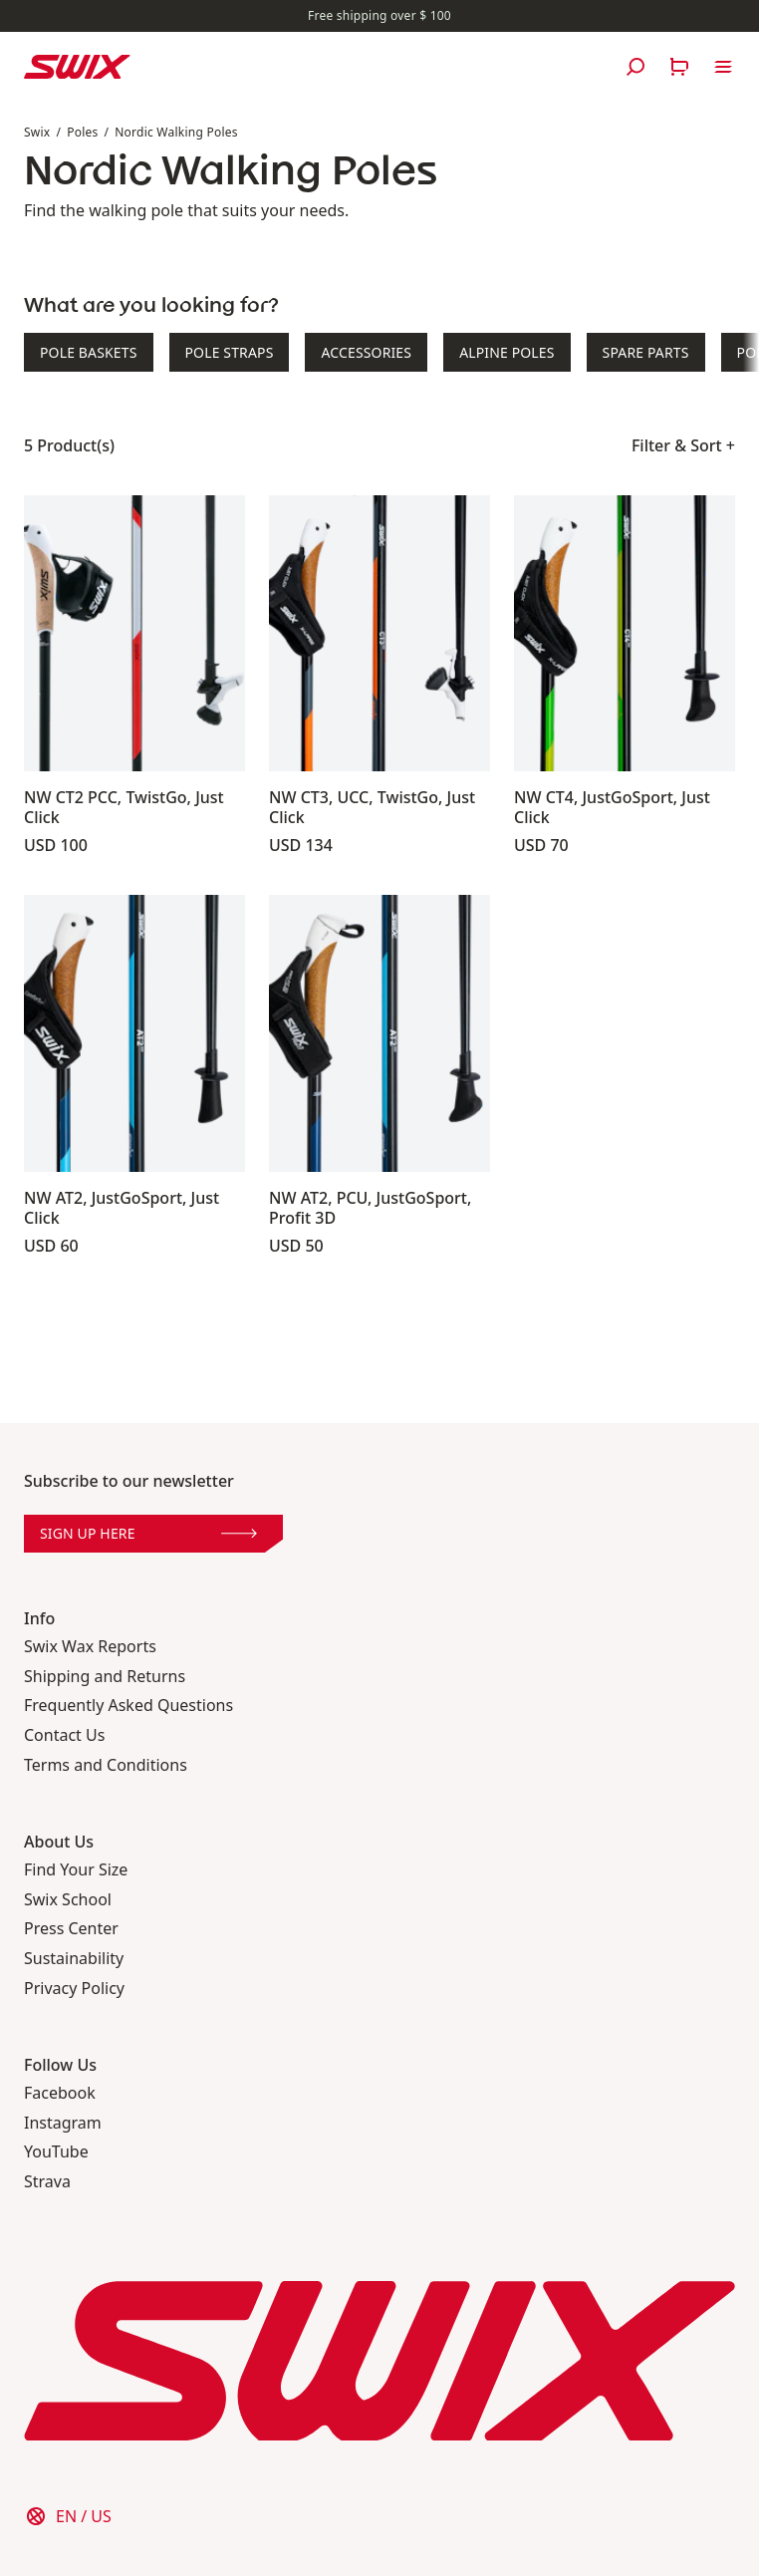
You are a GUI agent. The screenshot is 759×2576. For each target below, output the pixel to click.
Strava (47, 2181)
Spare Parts (646, 352)
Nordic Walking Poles (176, 132)
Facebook (60, 2093)
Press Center (71, 1928)
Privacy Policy (74, 1988)
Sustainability (74, 1958)
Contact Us (64, 1735)
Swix (37, 132)
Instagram (63, 2123)
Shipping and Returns (104, 1676)
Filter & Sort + (683, 445)
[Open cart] (679, 67)
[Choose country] (68, 2516)
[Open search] (635, 67)
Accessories (366, 352)
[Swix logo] (77, 67)
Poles (82, 132)
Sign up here (148, 1533)
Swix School (68, 1899)
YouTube (56, 2152)
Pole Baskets (88, 352)
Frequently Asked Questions (128, 1705)
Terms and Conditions (105, 1765)
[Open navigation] (723, 67)
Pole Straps (229, 352)
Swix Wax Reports (90, 1646)
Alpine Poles (506, 352)
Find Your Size (75, 1870)
